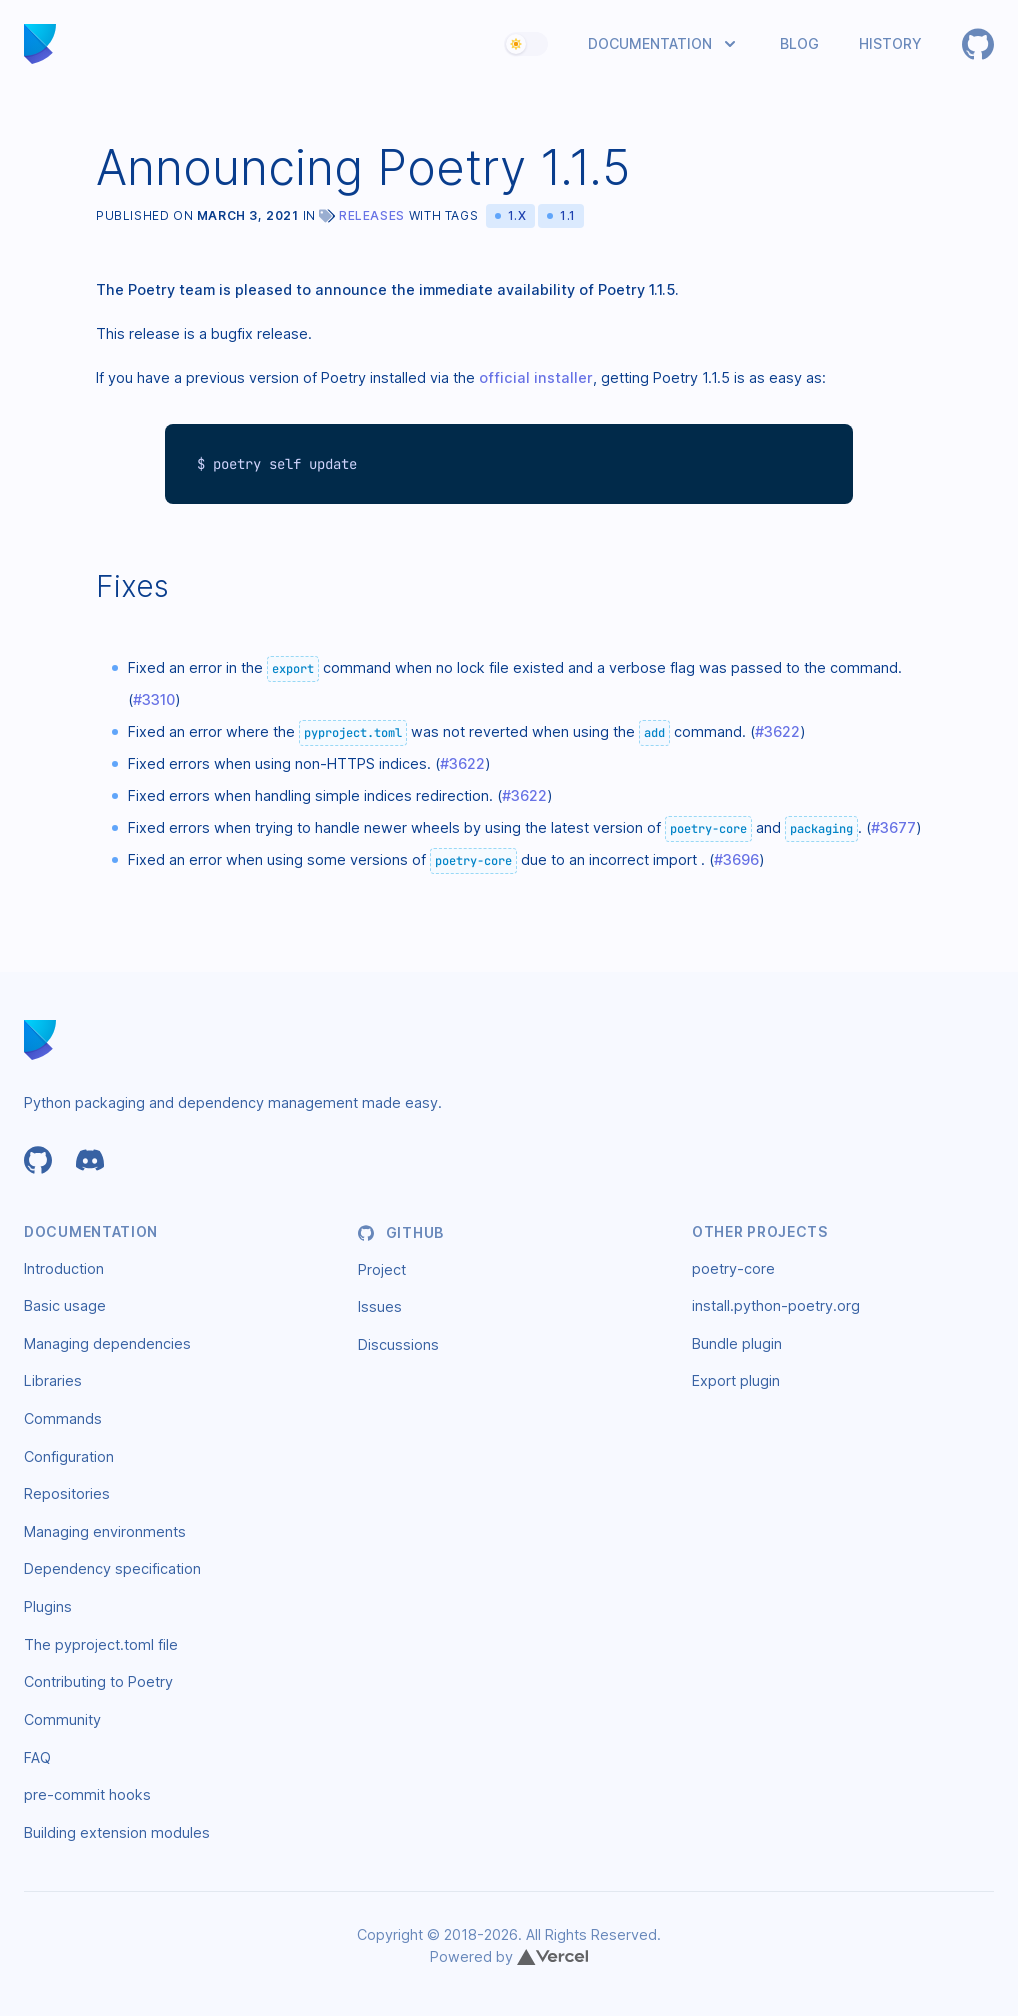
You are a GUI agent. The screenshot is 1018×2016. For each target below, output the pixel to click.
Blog (799, 43)
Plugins (48, 1606)
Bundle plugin (737, 1343)
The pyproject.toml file (101, 1644)
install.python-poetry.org (776, 1305)
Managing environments (105, 1531)
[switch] (526, 44)
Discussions (398, 1344)
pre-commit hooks (87, 1794)
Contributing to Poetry (98, 1681)
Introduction (64, 1268)
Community (62, 1719)
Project (382, 1269)
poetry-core (733, 1268)
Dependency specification (112, 1568)
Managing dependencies (107, 1343)
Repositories (67, 1493)
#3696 (736, 859)
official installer (536, 377)
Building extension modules (117, 1832)
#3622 (777, 731)
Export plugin (736, 1380)
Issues (380, 1306)
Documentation (650, 43)
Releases (372, 215)
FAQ (37, 1757)
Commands (63, 1418)
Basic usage (65, 1305)
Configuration (69, 1456)
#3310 (154, 699)
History (890, 43)
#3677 (893, 827)
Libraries (53, 1380)
